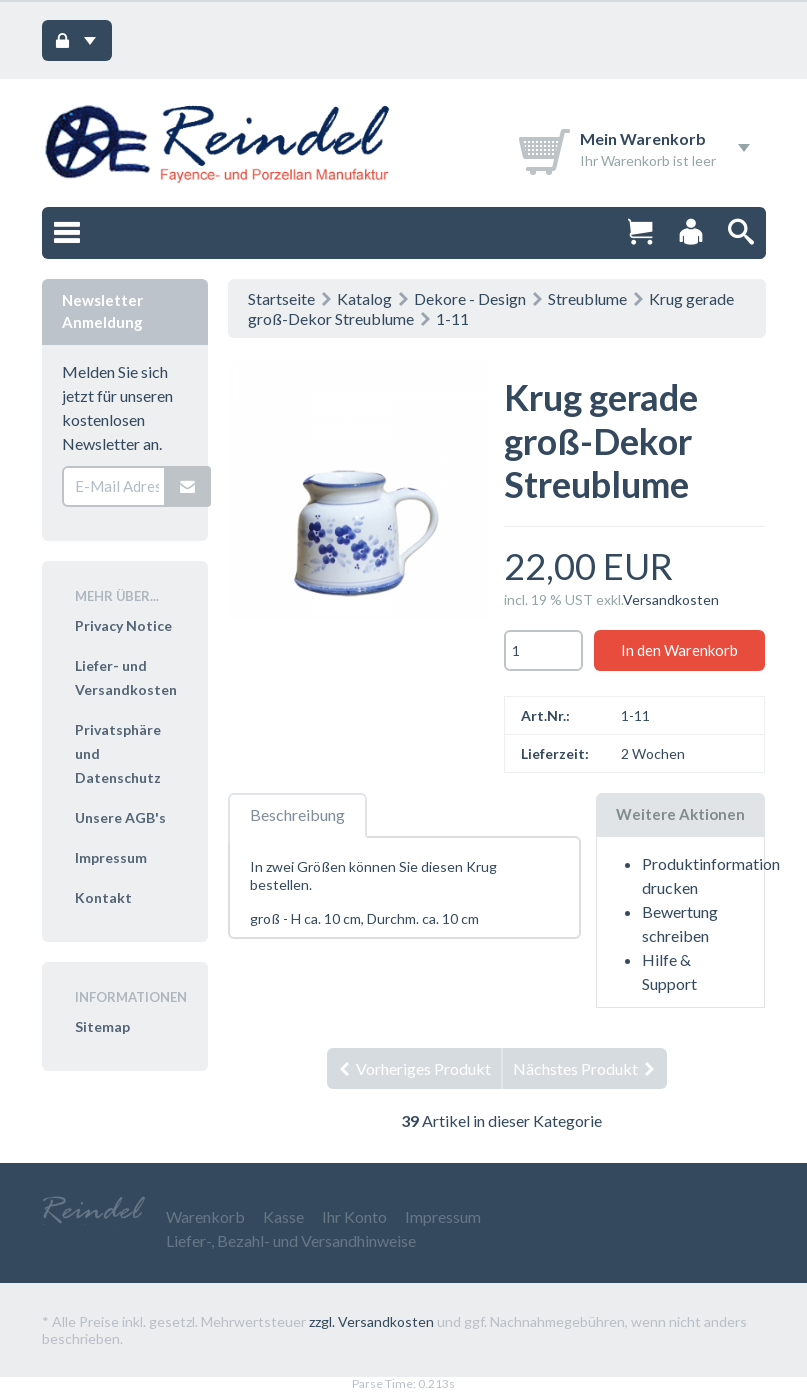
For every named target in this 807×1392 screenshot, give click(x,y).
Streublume (587, 298)
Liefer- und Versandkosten (126, 677)
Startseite (281, 298)
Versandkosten (671, 599)
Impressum (111, 857)
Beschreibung (297, 814)
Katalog (364, 298)
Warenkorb (205, 1216)
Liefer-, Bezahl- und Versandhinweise (291, 1240)
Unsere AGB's (120, 817)
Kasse (283, 1216)
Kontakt (103, 897)
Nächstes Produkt (585, 1068)
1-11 (452, 318)
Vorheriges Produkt (414, 1068)
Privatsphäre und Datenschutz (118, 753)
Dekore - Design (470, 298)
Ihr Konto (354, 1216)
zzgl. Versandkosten (371, 1321)
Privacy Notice (123, 625)
